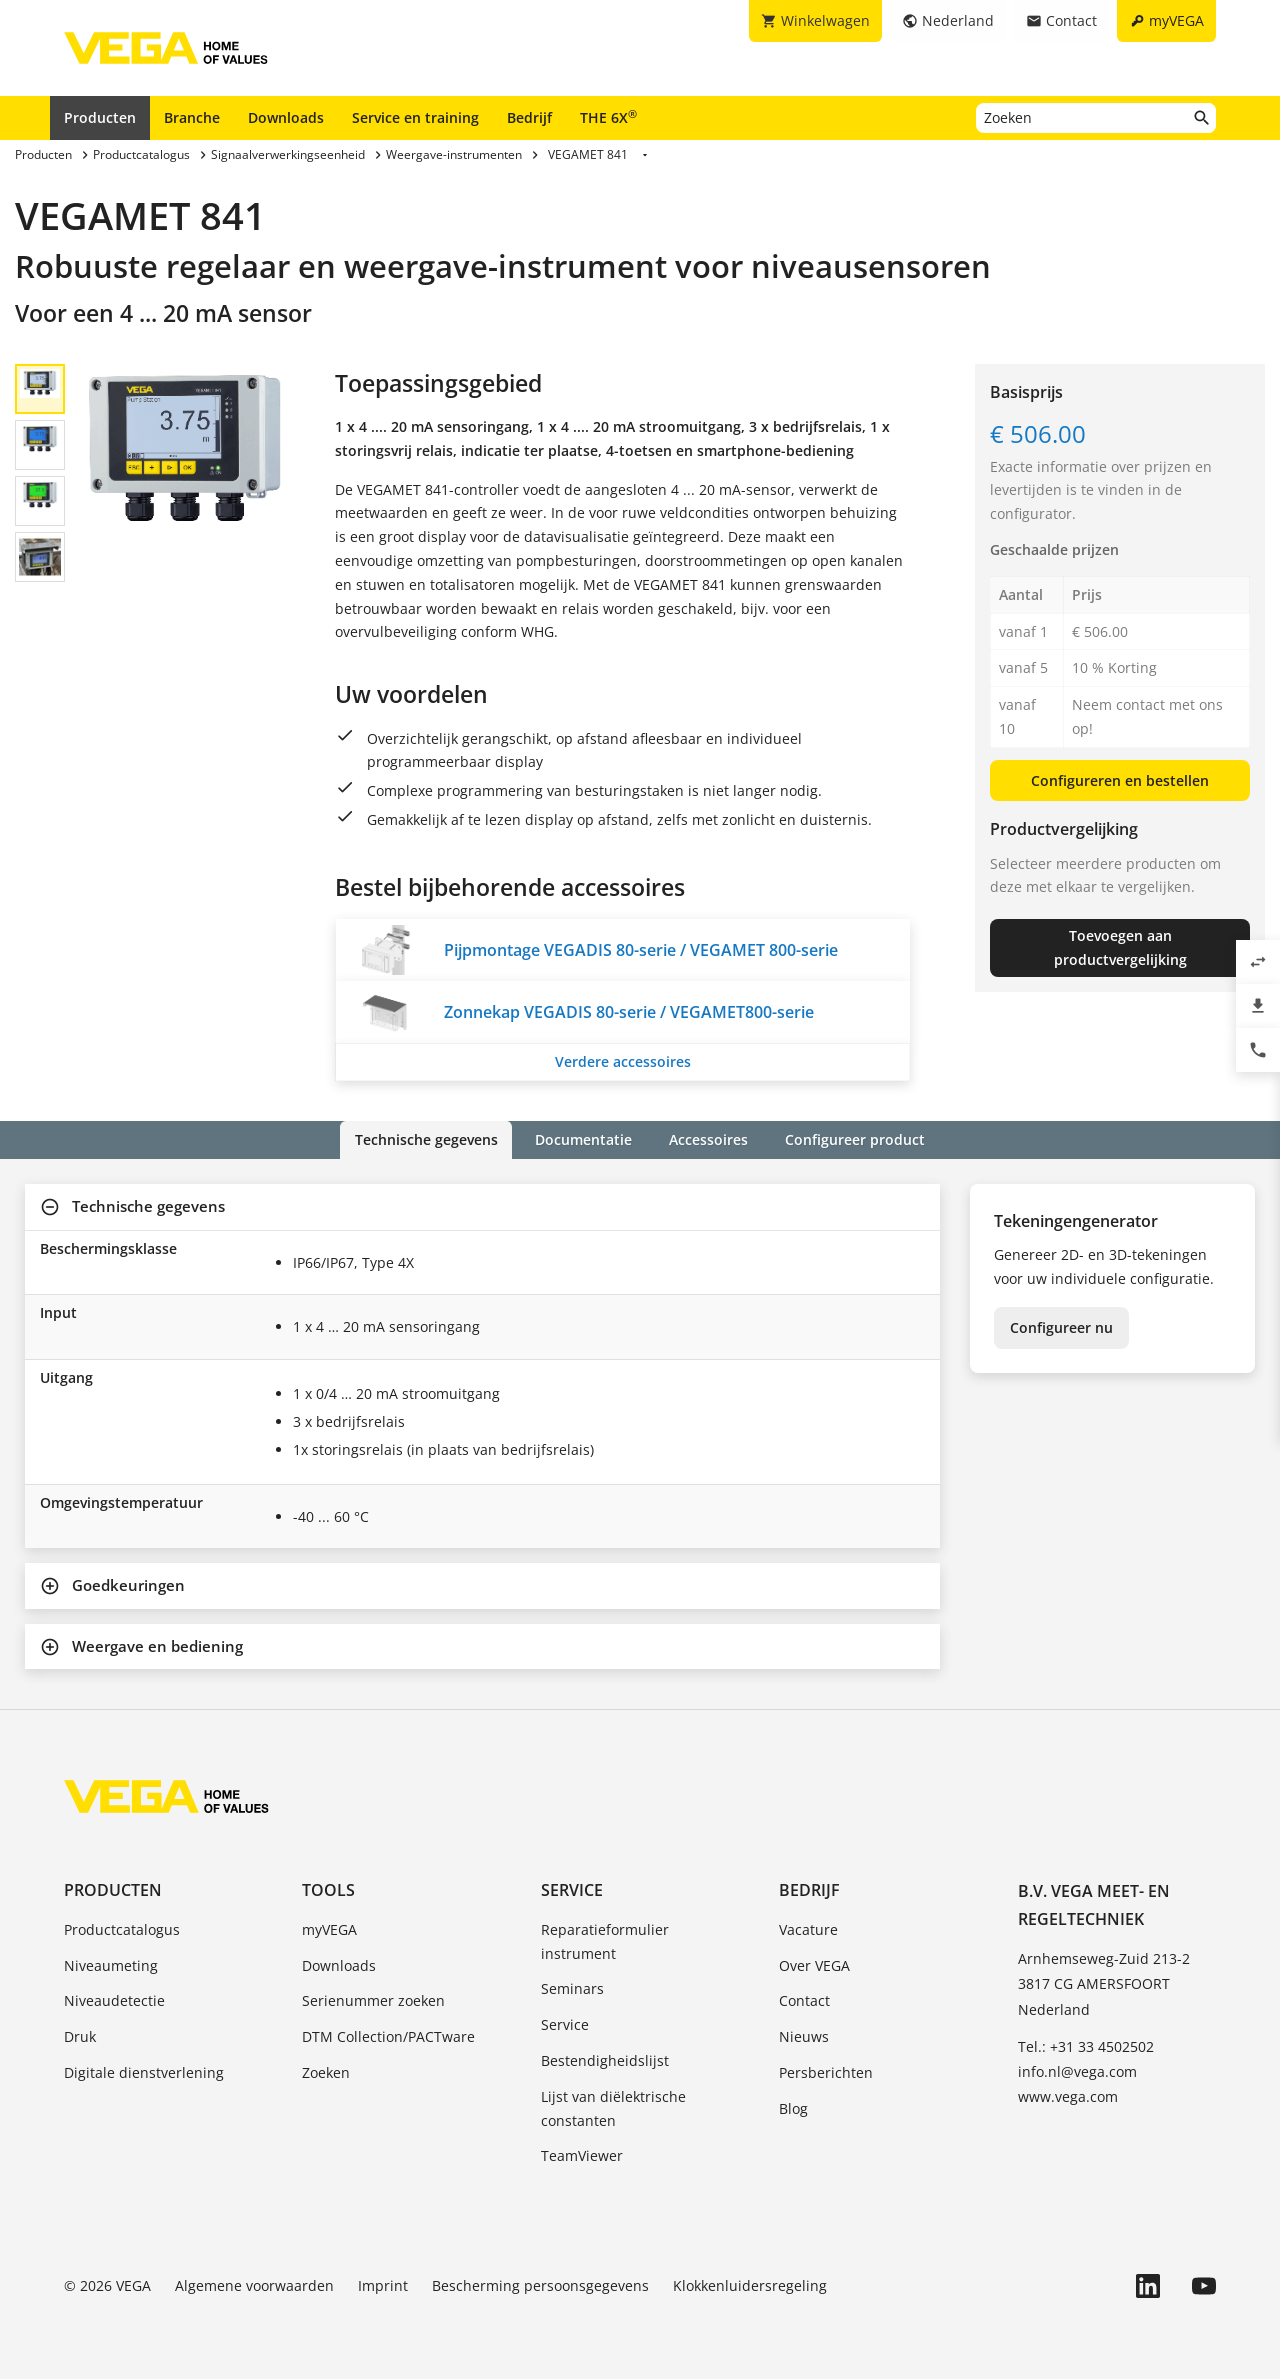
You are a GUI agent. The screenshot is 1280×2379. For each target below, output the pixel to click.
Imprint (383, 2285)
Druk (80, 2036)
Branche (192, 117)
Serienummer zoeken (373, 2000)
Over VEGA (814, 1964)
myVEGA (329, 1929)
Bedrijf (529, 117)
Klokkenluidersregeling (750, 2285)
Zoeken (326, 2072)
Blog (793, 2108)
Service (572, 1889)
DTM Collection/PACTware (388, 2036)
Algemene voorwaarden (254, 2285)
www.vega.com (1068, 2096)
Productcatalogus (122, 1929)
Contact (804, 2000)
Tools (328, 1889)
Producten (100, 117)
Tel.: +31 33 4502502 (1086, 2046)
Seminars (572, 1988)
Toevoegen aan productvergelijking (1120, 947)
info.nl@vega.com (1077, 2071)
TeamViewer (582, 2155)
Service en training (415, 117)
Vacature (808, 1929)
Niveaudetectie (114, 2000)
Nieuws (804, 2036)
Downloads (286, 117)
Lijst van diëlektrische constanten (613, 2108)
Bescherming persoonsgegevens (540, 2285)
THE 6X (608, 117)
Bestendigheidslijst (605, 2060)
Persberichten (826, 2072)
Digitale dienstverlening (144, 2072)
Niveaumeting (111, 1964)
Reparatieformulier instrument (605, 1941)
